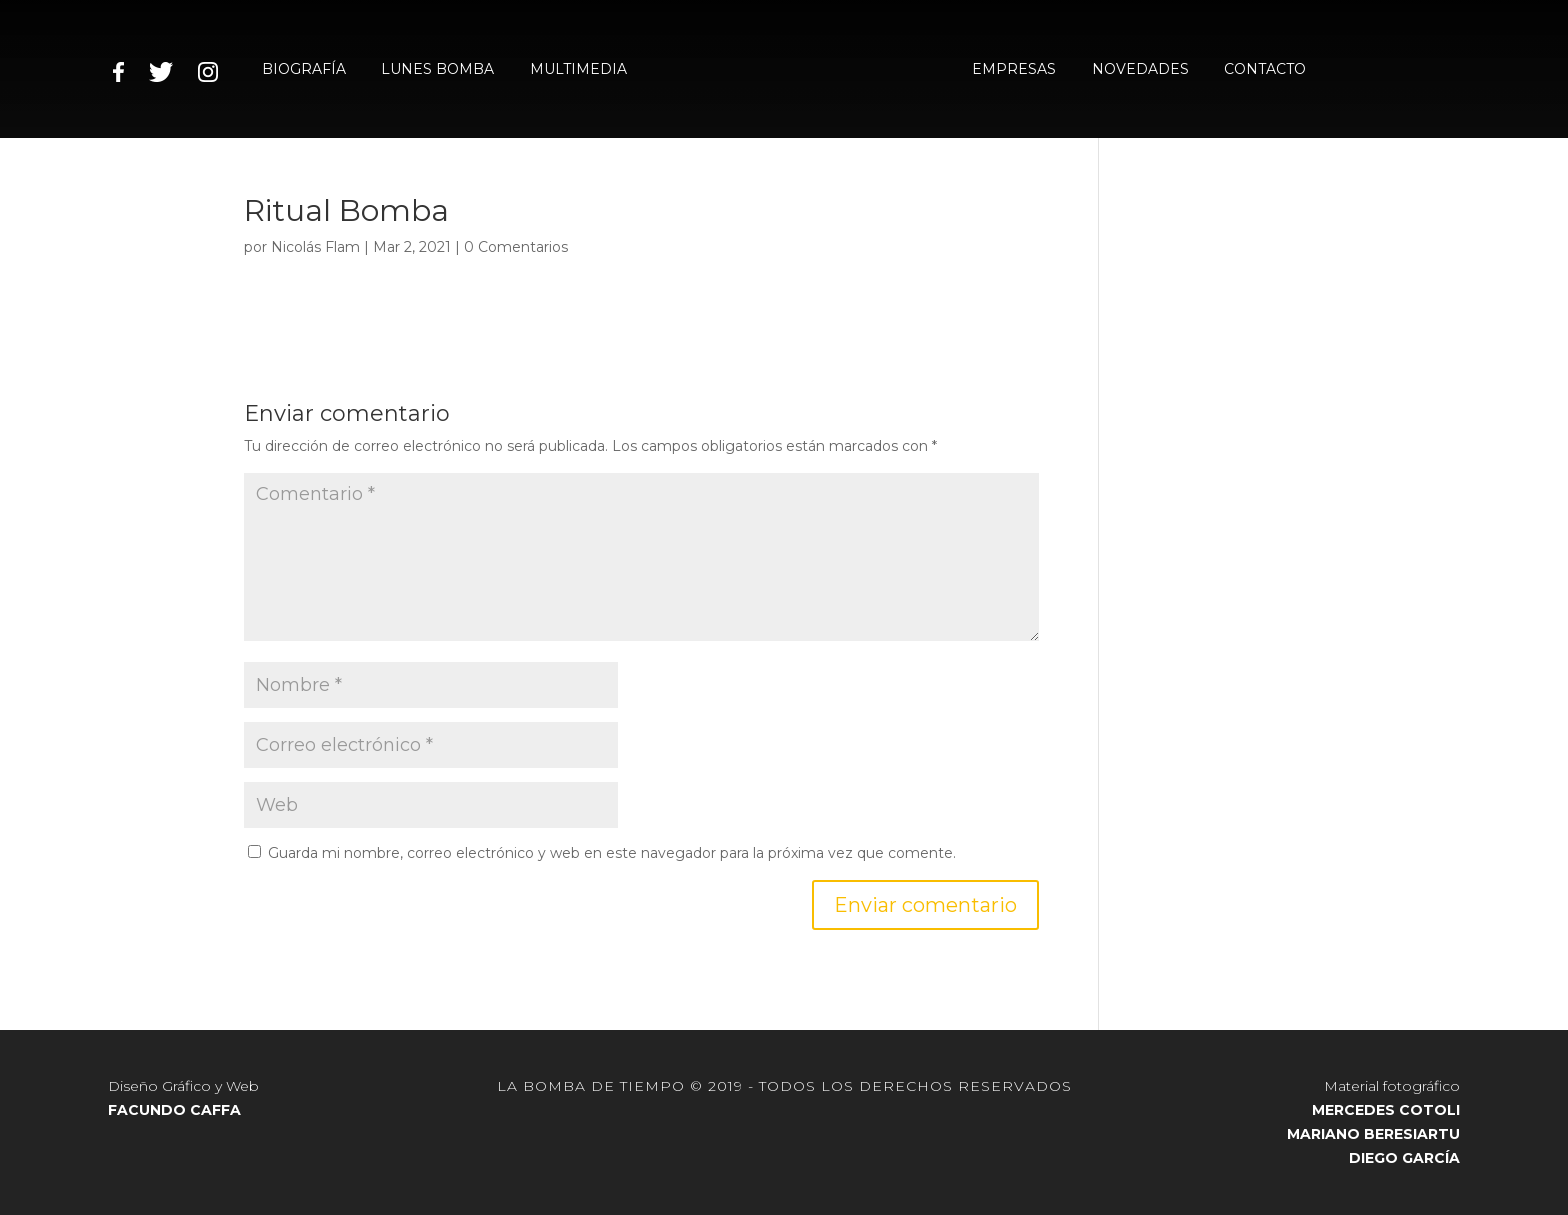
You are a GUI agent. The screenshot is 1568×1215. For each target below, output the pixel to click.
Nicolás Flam (315, 247)
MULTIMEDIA (578, 70)
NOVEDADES (1140, 70)
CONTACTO (1265, 70)
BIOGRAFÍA (304, 70)
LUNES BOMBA (437, 70)
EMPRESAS (1014, 70)
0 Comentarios (516, 247)
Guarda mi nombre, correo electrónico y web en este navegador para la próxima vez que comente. (612, 853)
